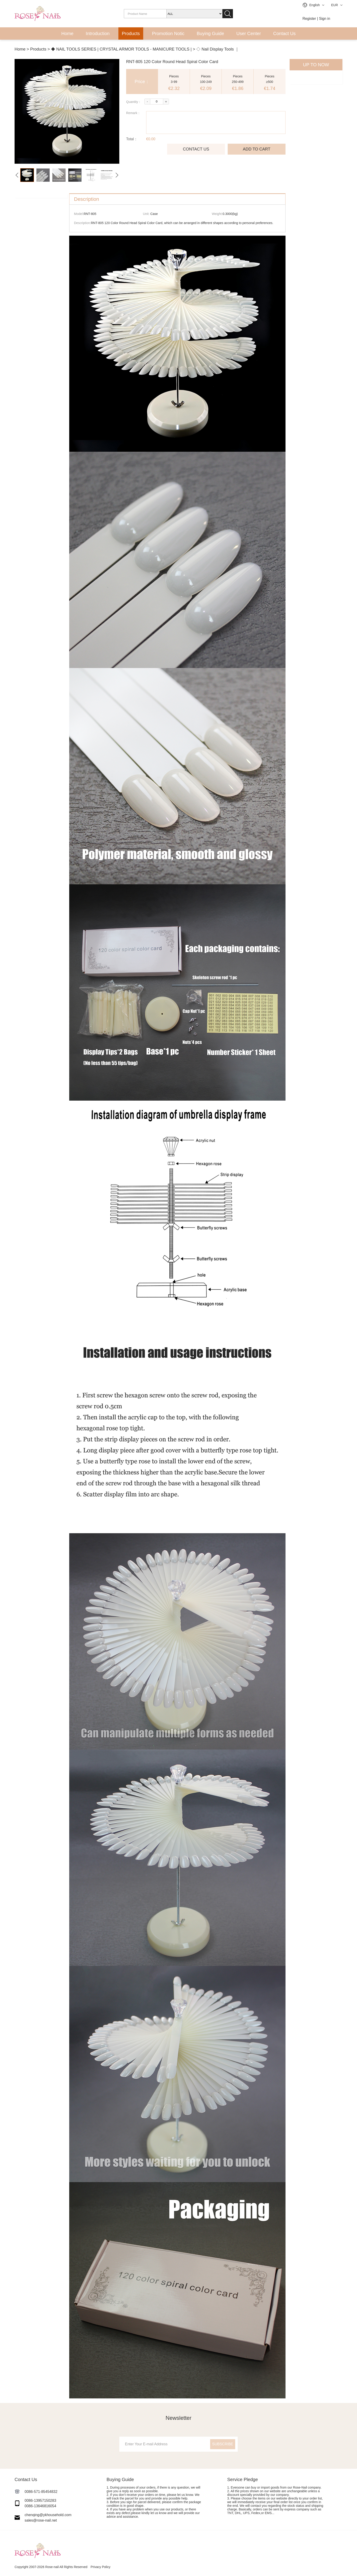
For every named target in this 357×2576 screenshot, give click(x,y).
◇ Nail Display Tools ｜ (217, 49)
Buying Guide (210, 33)
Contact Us (284, 33)
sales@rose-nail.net (41, 2520)
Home (67, 33)
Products (131, 33)
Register (309, 18)
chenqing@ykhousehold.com (48, 2515)
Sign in (324, 18)
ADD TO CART (256, 149)
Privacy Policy (100, 2567)
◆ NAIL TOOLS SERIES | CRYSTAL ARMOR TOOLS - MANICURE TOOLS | (121, 49)
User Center (248, 33)
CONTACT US (196, 149)
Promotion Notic (168, 33)
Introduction (98, 33)
